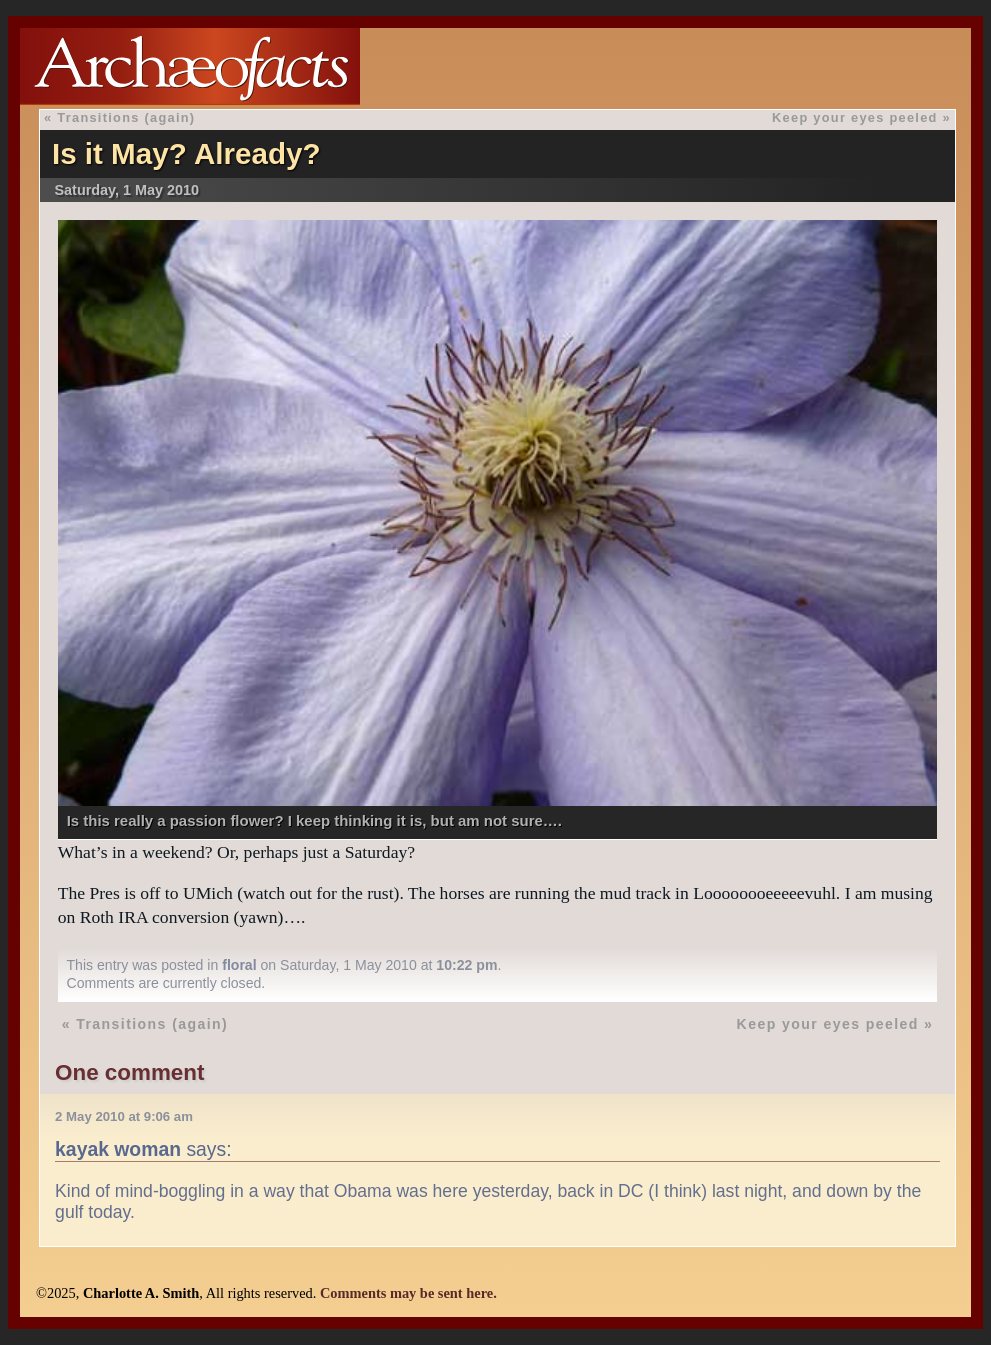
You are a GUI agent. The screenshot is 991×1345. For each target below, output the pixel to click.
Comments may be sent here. (408, 1293)
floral (239, 965)
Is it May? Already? (186, 153)
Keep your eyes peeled (855, 117)
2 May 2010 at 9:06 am (124, 1116)
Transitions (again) (126, 117)
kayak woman (118, 1149)
